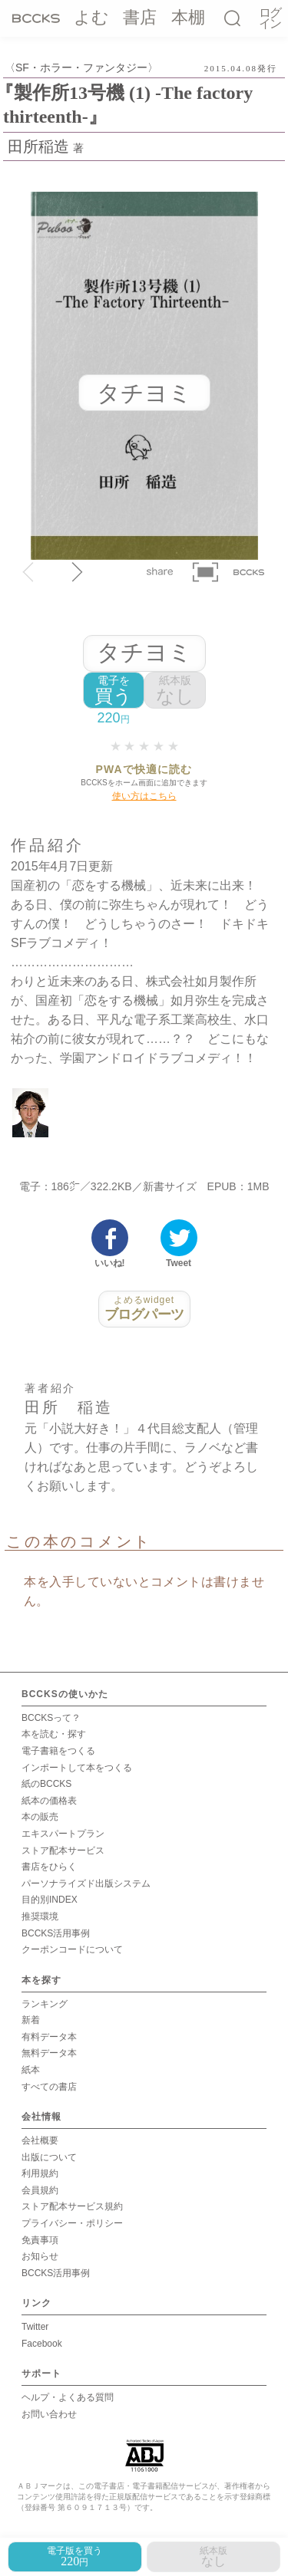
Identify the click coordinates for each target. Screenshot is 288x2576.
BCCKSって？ (51, 1717)
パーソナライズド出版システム (86, 1883)
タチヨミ (144, 652)
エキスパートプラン (63, 1833)
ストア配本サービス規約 (72, 2206)
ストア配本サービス (63, 1850)
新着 (31, 2020)
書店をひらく (49, 1866)
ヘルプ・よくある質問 (68, 2397)
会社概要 (40, 2140)
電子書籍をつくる (58, 1750)
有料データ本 (49, 2037)
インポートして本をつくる (77, 1767)
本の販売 (40, 1816)
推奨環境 (40, 1916)
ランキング (45, 2004)
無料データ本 (49, 2053)
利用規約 (40, 2173)
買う (113, 690)
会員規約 (40, 2190)
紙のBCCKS (46, 1783)
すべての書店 (49, 2086)
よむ (91, 17)
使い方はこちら (144, 796)
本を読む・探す (54, 1734)
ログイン (269, 19)
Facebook (42, 2343)
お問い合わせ (49, 2414)
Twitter (35, 2326)
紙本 (31, 2069)
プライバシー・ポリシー (72, 2223)
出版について (49, 2157)
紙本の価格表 (49, 1800)
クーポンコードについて (72, 1949)
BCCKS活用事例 (56, 1933)
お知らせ (40, 2256)
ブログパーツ (144, 1308)
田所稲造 (38, 146)
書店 (140, 17)
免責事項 (40, 2240)
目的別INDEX (50, 1899)
